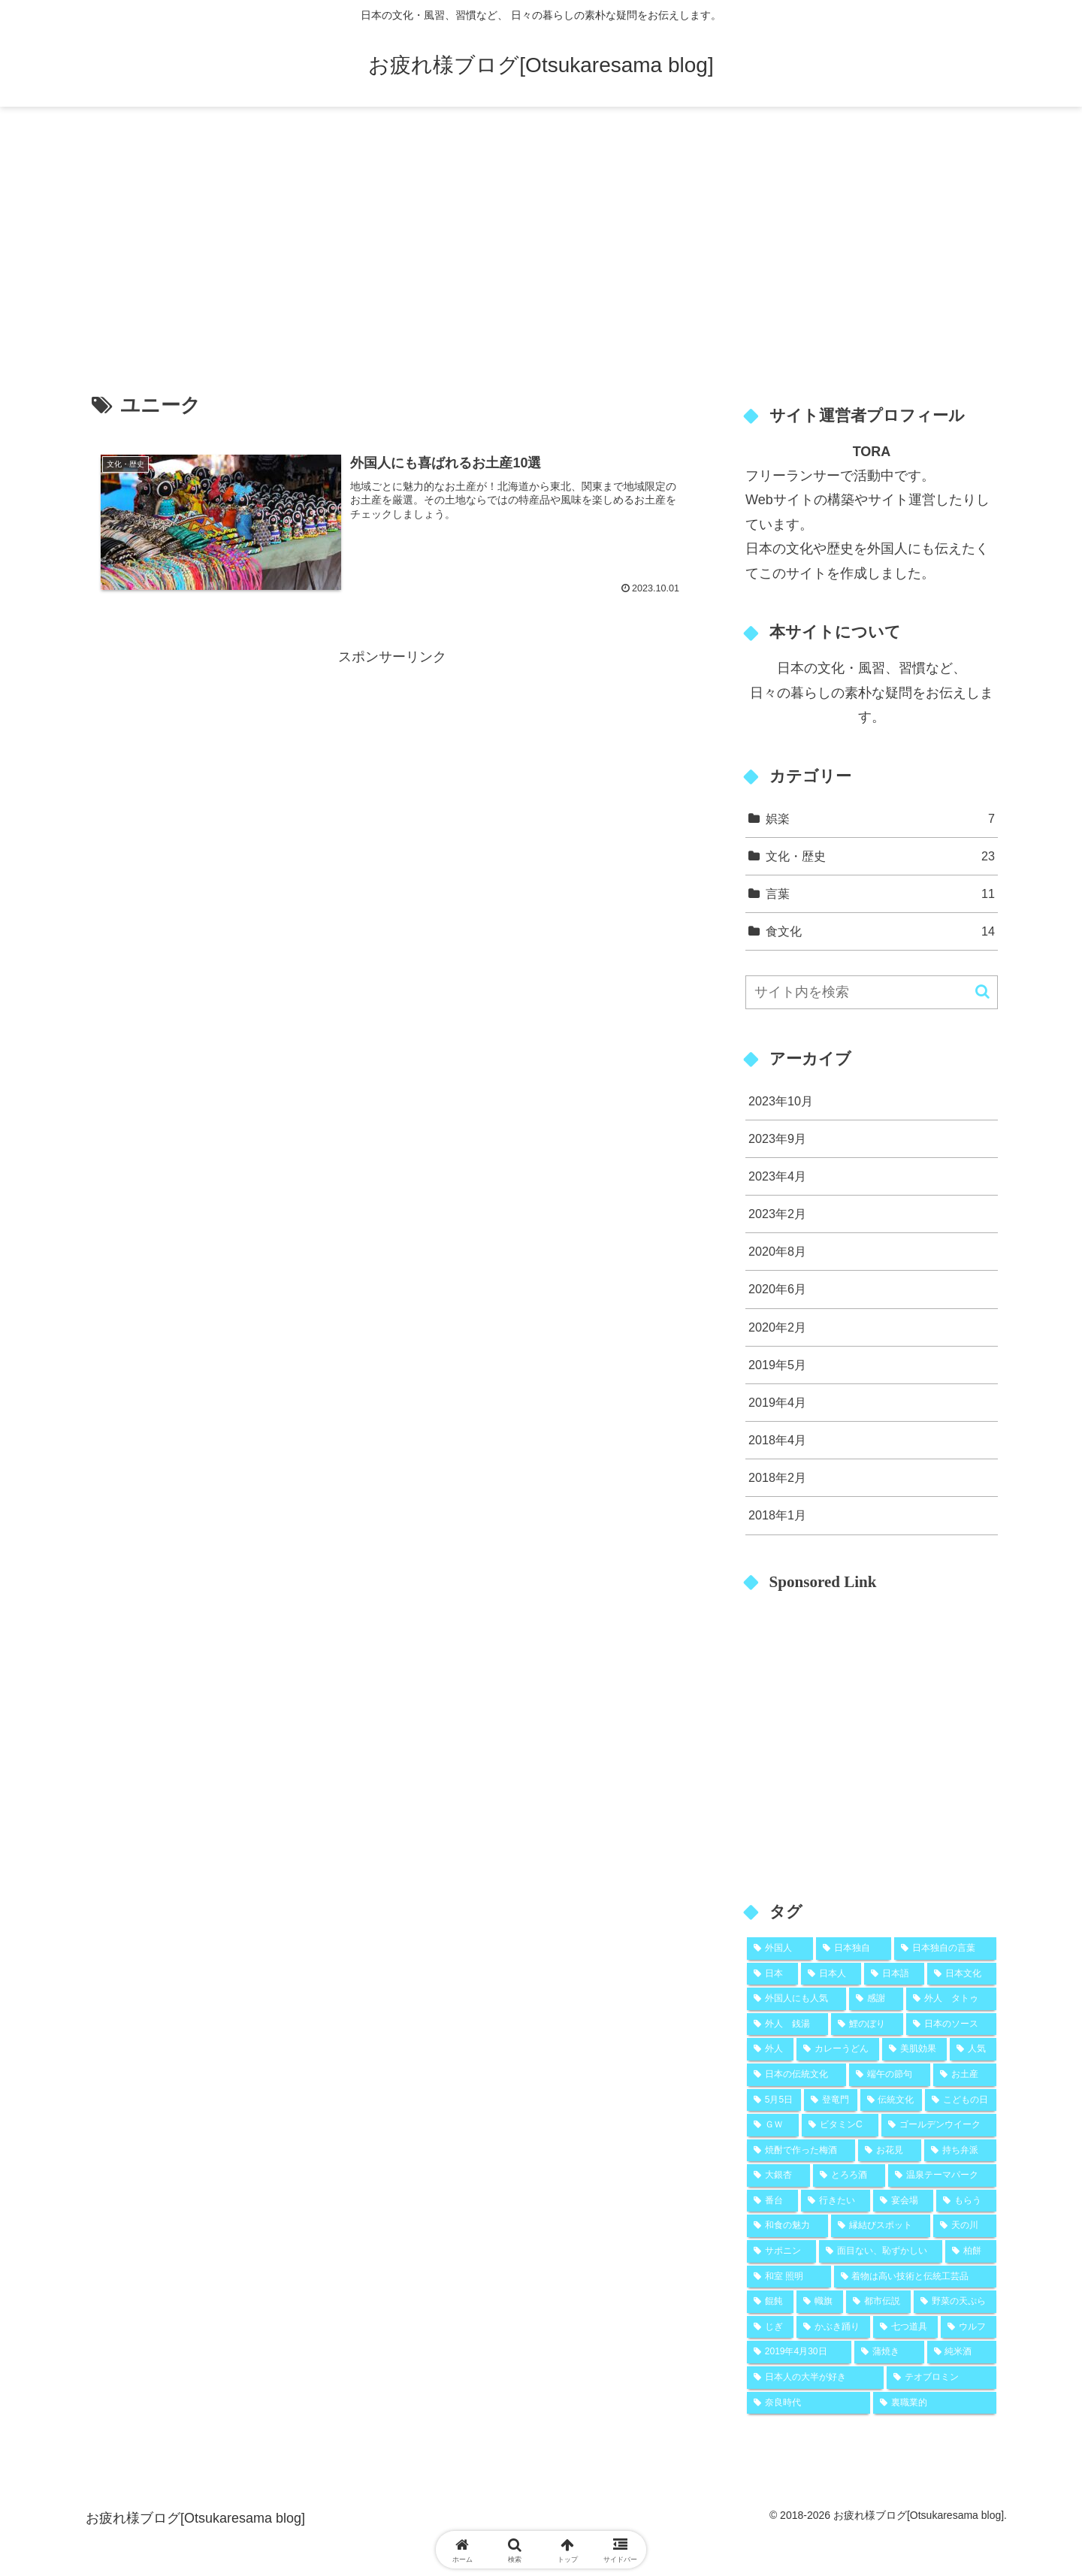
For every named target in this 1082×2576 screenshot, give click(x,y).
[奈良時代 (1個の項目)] (808, 2403)
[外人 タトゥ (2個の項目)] (951, 1999)
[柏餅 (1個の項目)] (970, 2251)
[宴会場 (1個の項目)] (903, 2201)
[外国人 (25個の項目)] (780, 1948)
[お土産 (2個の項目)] (964, 2075)
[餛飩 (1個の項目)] (770, 2301)
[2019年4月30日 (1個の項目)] (799, 2352)
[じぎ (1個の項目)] (770, 2327)
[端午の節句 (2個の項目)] (889, 2075)
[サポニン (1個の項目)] (781, 2251)
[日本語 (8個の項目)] (894, 1974)
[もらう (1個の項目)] (966, 2201)
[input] (871, 992)
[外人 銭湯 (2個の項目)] (787, 2024)
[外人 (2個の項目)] (770, 2049)
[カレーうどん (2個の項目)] (837, 2049)
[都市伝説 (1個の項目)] (878, 2301)
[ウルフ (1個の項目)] (968, 2327)
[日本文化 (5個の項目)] (961, 1974)
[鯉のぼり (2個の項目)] (867, 2024)
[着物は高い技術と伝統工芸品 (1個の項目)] (915, 2277)
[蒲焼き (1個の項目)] (888, 2352)
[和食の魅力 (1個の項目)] (787, 2226)
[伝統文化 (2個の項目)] (891, 2100)
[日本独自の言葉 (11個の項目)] (945, 1948)
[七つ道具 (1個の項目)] (905, 2327)
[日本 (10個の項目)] (772, 1974)
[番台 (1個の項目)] (772, 2201)
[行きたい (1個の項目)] (835, 2201)
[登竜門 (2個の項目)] (830, 2100)
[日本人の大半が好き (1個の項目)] (815, 2377)
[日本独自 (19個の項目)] (853, 1948)
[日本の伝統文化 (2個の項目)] (796, 2075)
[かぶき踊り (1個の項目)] (833, 2327)
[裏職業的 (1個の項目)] (934, 2403)
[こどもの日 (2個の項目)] (960, 2100)
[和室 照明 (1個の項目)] (789, 2277)
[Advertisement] (541, 230)
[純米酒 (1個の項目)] (961, 2352)
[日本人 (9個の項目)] (831, 1974)
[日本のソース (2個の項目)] (951, 2024)
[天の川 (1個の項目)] (964, 2226)
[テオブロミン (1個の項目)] (941, 2377)
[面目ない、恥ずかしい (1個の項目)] (880, 2251)
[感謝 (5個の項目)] (876, 1999)
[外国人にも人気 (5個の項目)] (796, 1999)
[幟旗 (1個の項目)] (819, 2301)
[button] (982, 991)
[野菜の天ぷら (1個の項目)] (955, 2301)
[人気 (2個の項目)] (973, 2049)
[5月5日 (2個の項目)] (774, 2100)
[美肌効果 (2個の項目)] (914, 2049)
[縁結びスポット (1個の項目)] (880, 2226)
